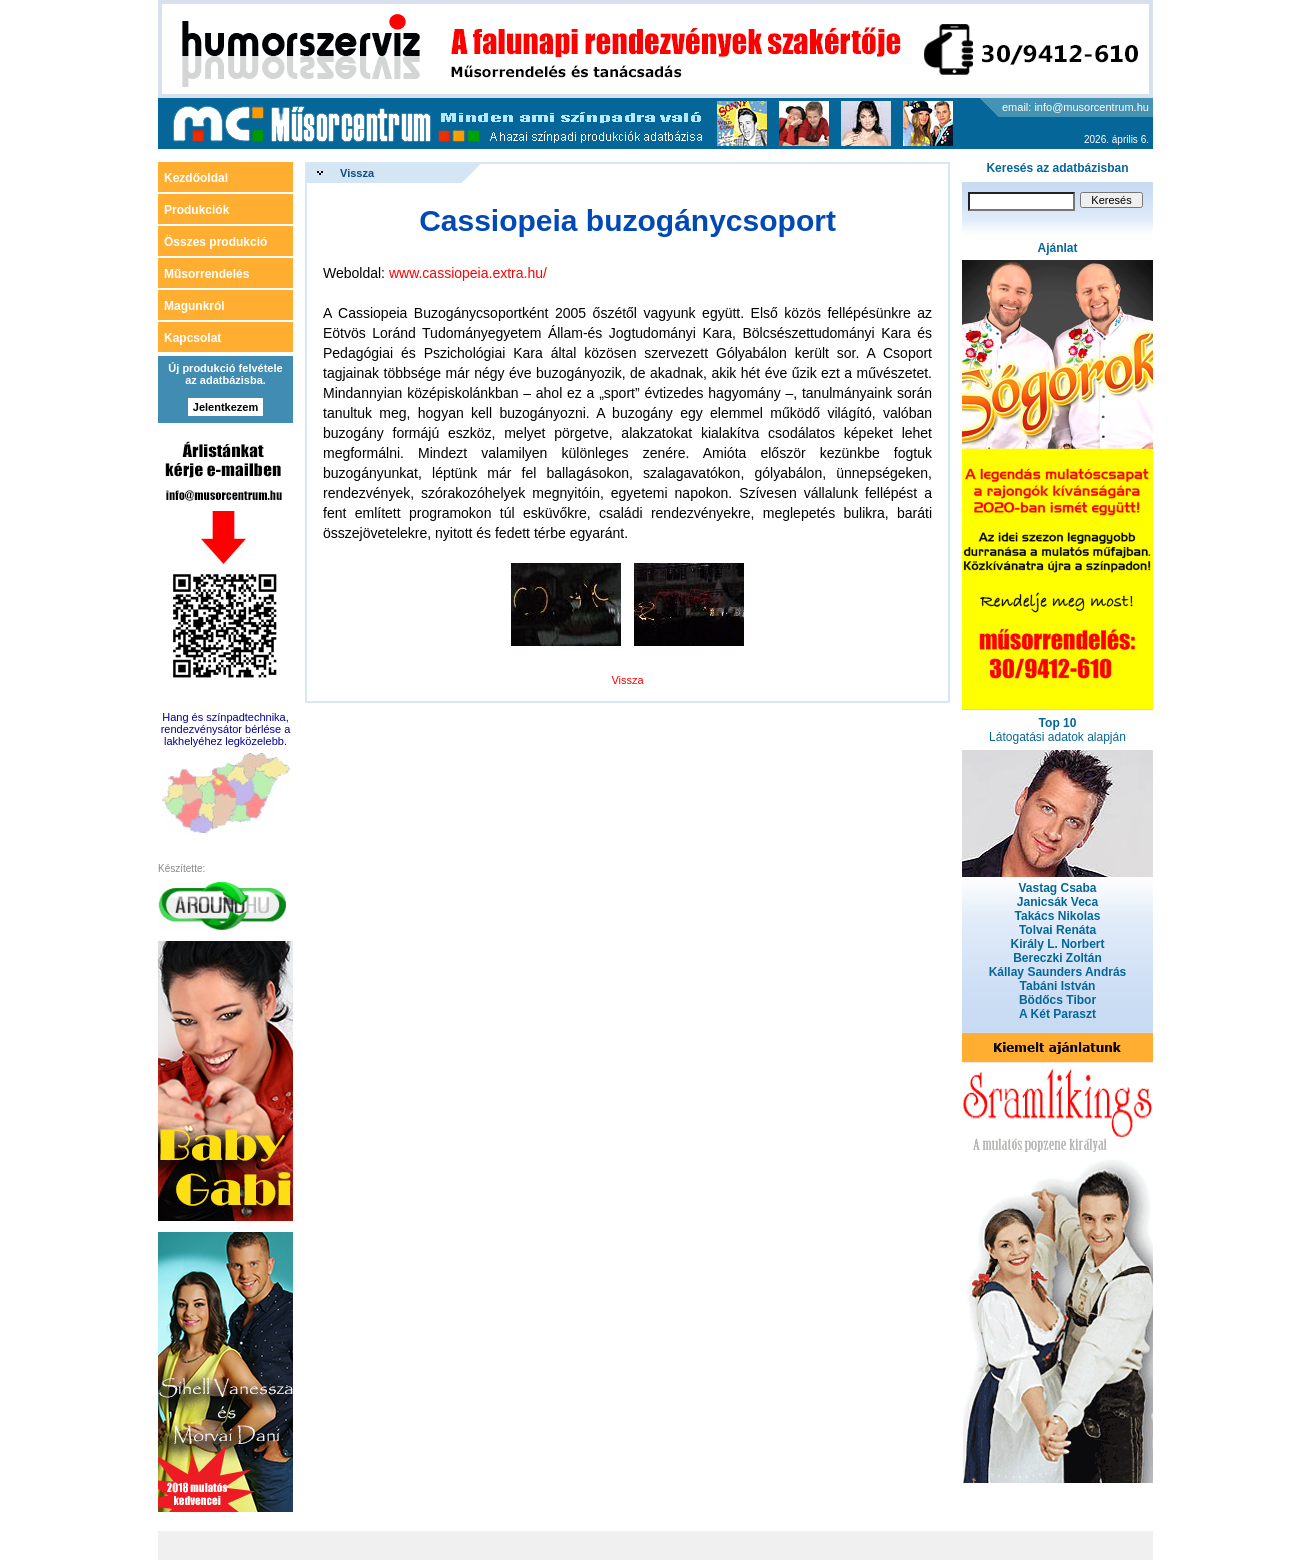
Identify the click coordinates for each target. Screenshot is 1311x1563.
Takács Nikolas (1058, 916)
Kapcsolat (192, 338)
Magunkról (194, 306)
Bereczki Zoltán (1057, 958)
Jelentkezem (225, 407)
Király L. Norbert (1057, 944)
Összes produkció (215, 242)
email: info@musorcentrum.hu (1075, 107)
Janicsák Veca (1057, 902)
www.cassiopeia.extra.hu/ (468, 273)
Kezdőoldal (196, 178)
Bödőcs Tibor (1057, 1000)
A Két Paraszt (1057, 1014)
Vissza (357, 173)
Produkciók (196, 210)
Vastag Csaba (1057, 888)
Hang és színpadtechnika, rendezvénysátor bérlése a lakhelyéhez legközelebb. (226, 729)
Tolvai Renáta (1057, 930)
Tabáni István (1058, 986)
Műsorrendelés (206, 274)
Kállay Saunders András (1058, 972)
